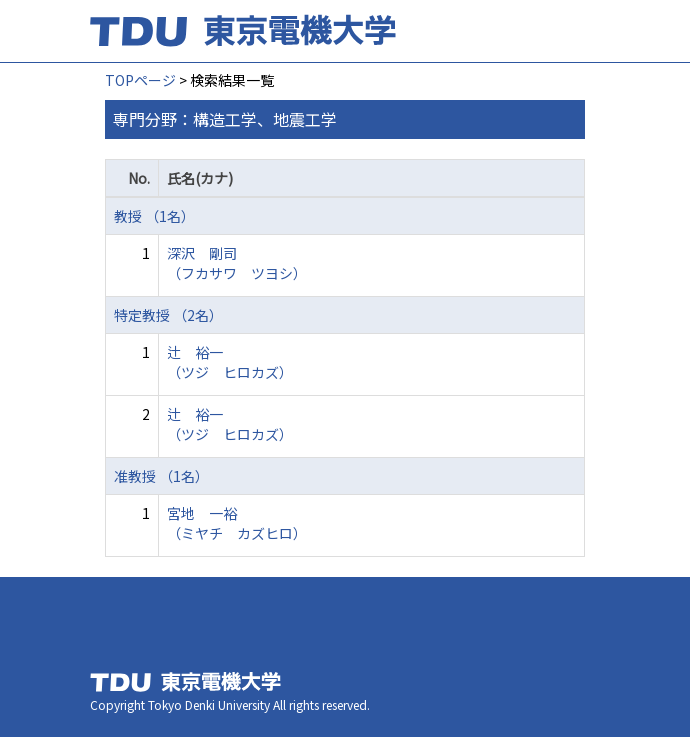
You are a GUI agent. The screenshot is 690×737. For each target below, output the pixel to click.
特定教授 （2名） (168, 315)
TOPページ (140, 80)
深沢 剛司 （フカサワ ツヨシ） (237, 263)
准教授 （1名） (161, 476)
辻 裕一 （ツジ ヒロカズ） (230, 362)
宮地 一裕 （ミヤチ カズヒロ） (237, 523)
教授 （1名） (154, 216)
